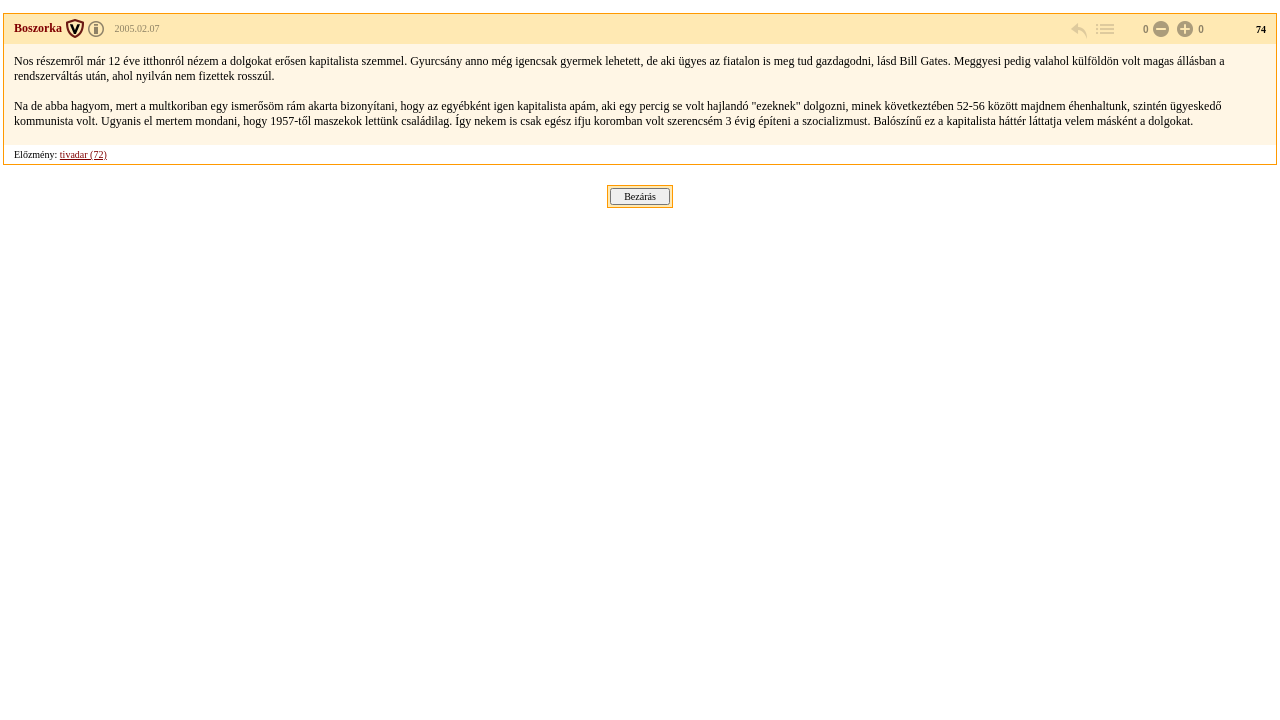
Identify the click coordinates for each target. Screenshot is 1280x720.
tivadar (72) (83, 154)
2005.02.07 (137, 28)
